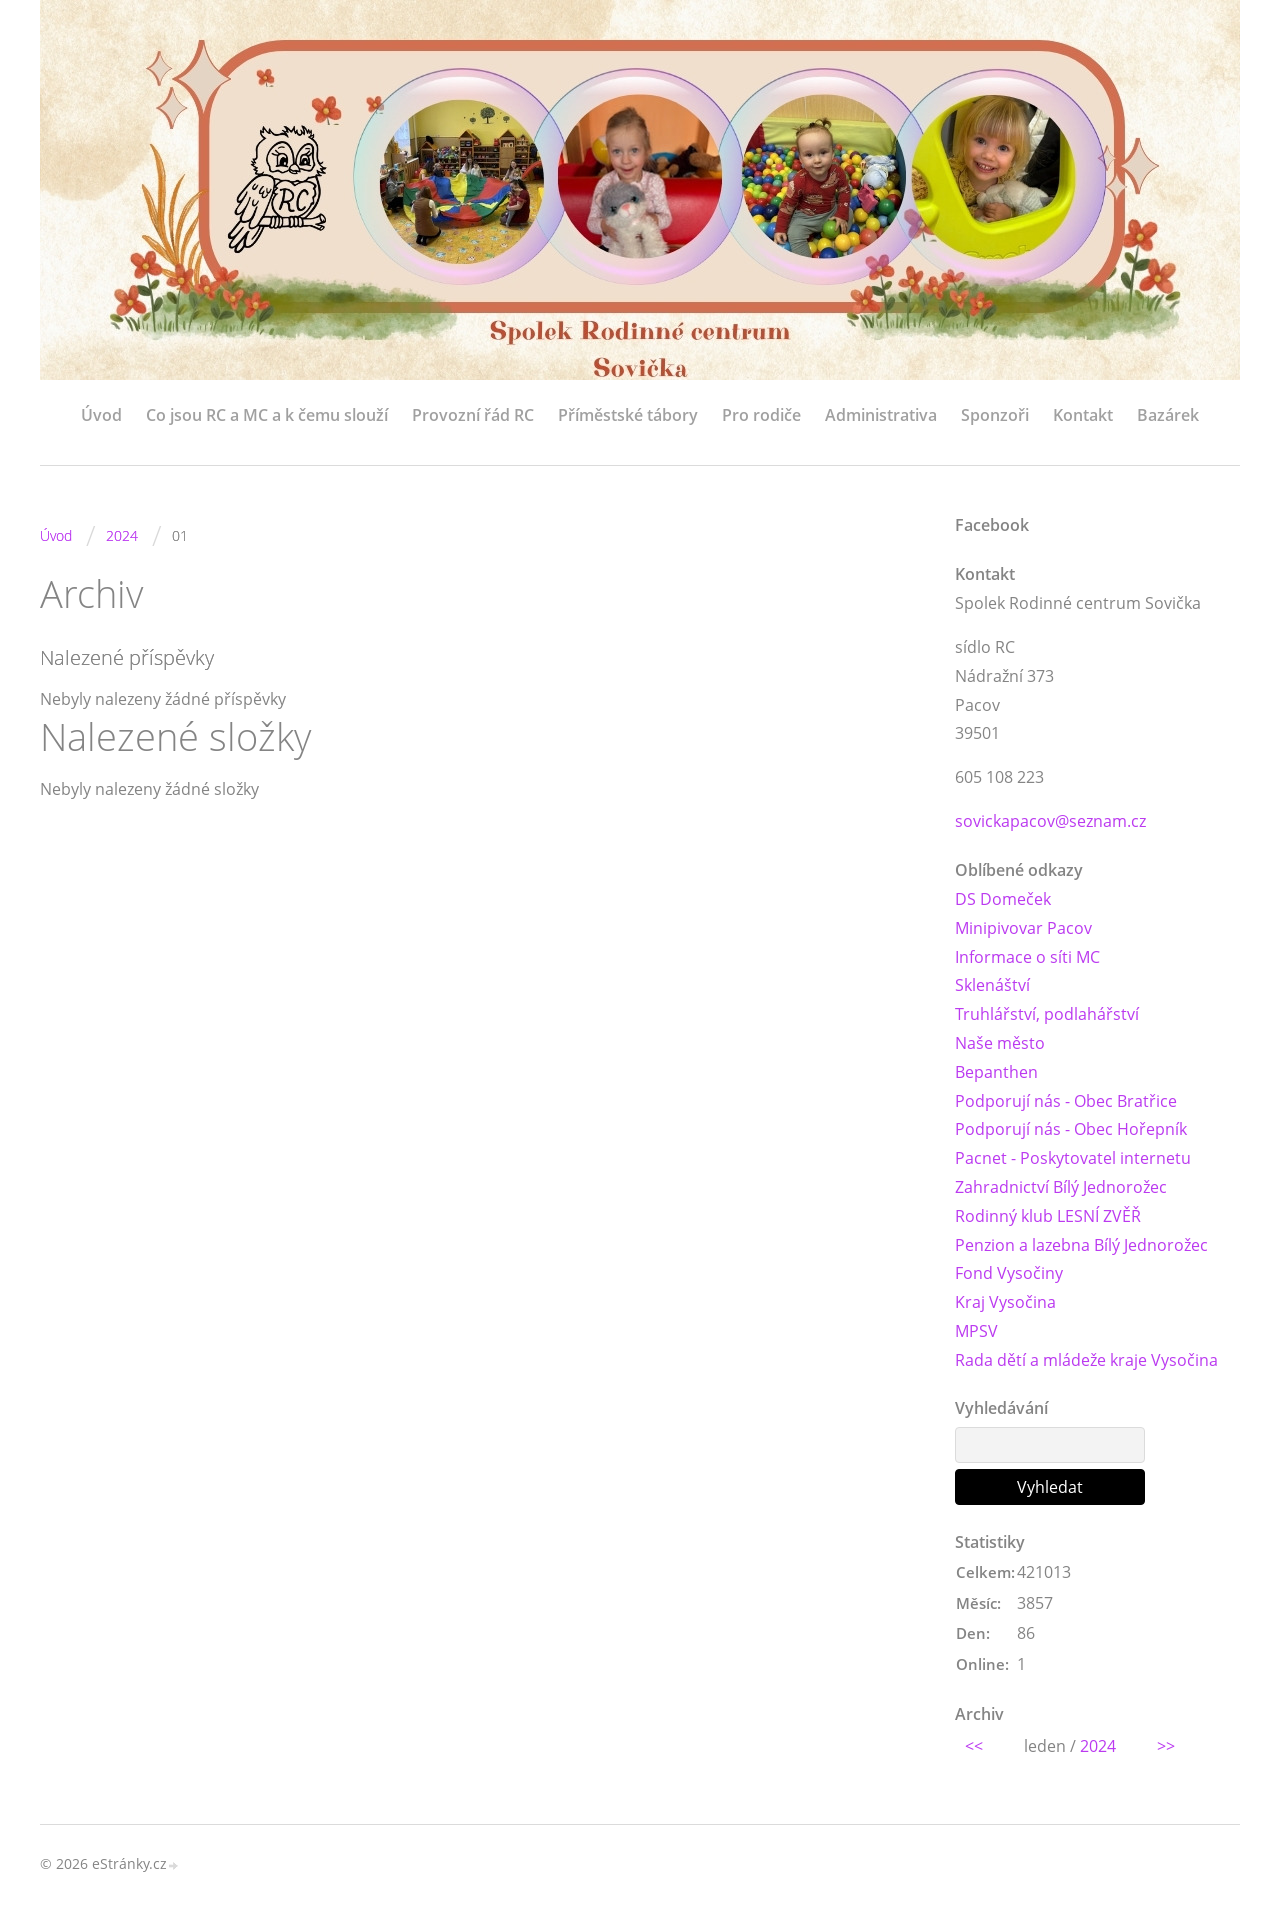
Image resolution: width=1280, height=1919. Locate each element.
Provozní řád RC (473, 415)
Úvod (101, 415)
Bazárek (1168, 415)
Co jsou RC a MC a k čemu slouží (267, 415)
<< (974, 1746)
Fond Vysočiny (1009, 1273)
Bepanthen (996, 1072)
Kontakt (1083, 415)
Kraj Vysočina (1005, 1302)
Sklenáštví (992, 985)
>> (1166, 1746)
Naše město (1000, 1043)
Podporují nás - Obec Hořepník (1071, 1129)
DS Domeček (1003, 899)
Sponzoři (995, 415)
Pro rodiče (761, 415)
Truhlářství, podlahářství (1047, 1014)
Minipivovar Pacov (1023, 928)
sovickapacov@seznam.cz (1050, 821)
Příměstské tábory (628, 415)
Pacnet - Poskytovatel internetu (1073, 1158)
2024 (122, 535)
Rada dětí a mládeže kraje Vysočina (1086, 1360)
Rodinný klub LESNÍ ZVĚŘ (1048, 1216)
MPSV (976, 1331)
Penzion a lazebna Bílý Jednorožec (1081, 1245)
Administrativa (881, 415)
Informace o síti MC (1027, 957)
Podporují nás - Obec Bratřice (1066, 1101)
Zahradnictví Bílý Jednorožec (1061, 1187)
